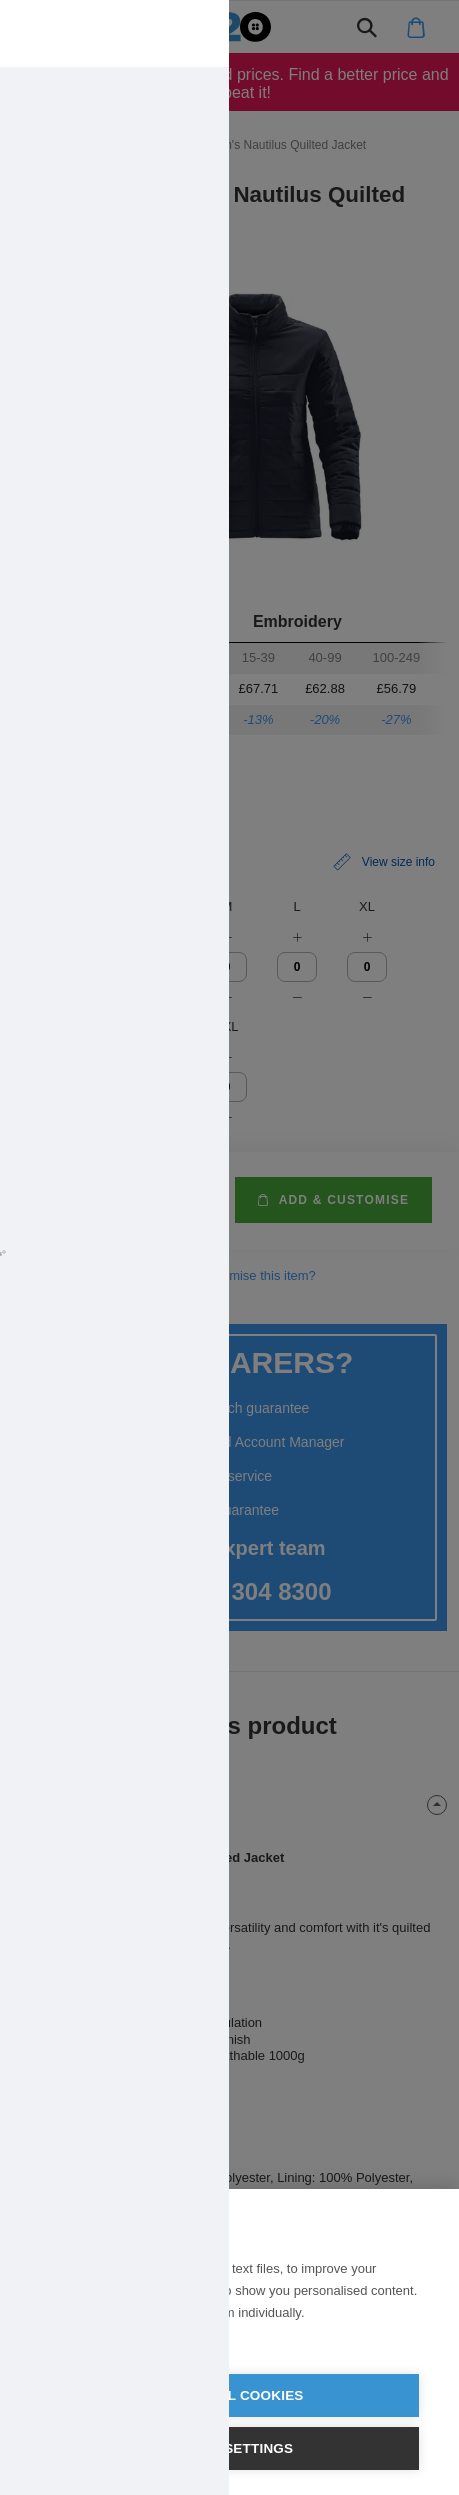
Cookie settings (230, 2448)
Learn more (73, 2338)
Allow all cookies (229, 2395)
